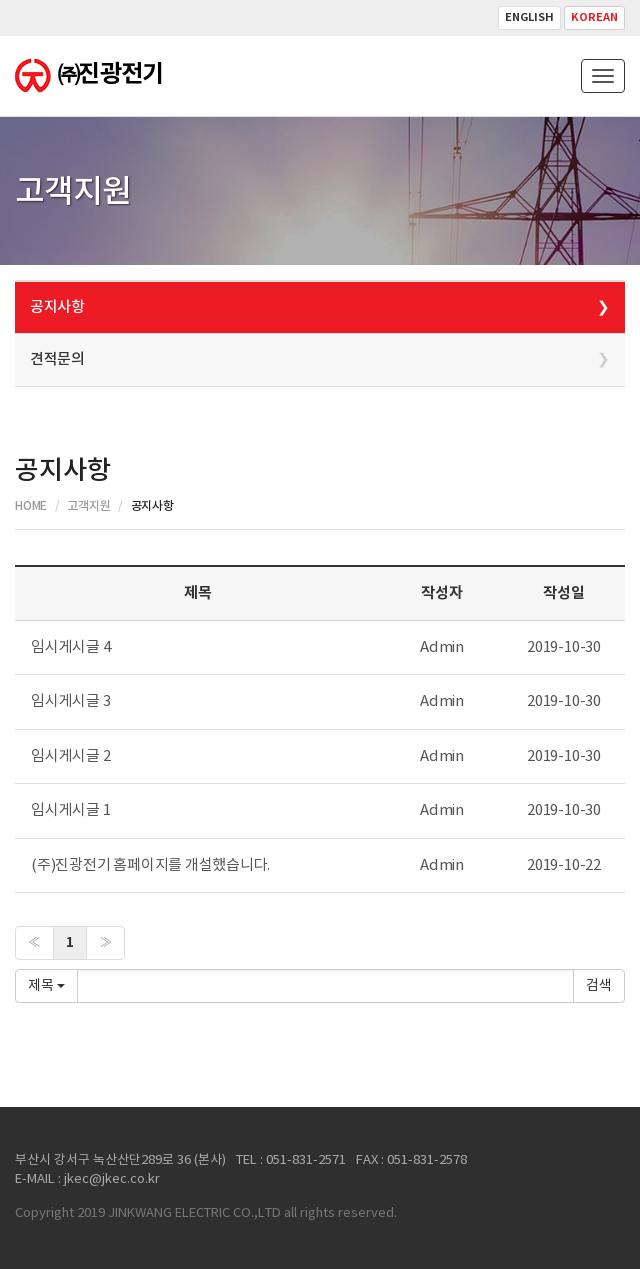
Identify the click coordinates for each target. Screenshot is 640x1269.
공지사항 (57, 307)
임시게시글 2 (70, 756)
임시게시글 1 (70, 810)
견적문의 (57, 359)
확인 (599, 986)
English (529, 17)
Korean (594, 17)
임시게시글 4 (70, 647)
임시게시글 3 (70, 701)
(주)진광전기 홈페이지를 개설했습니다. (150, 865)
